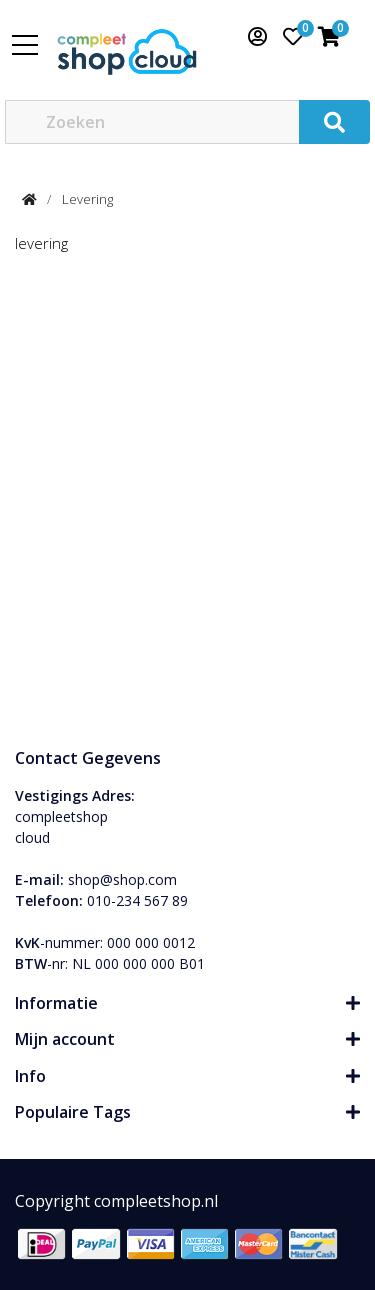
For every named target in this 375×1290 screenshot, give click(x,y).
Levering (87, 199)
